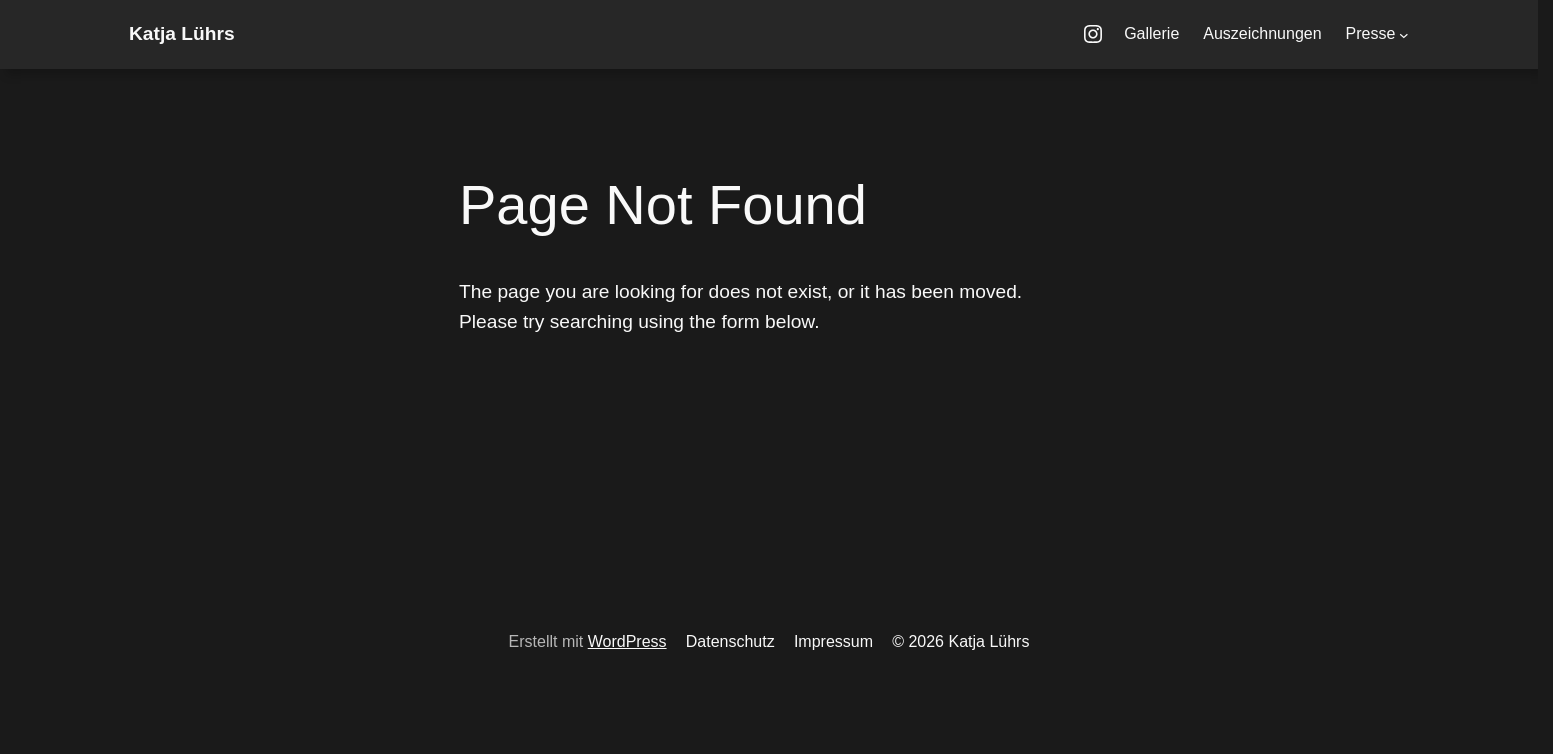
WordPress (627, 641)
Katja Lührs (182, 33)
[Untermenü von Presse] (1404, 35)
